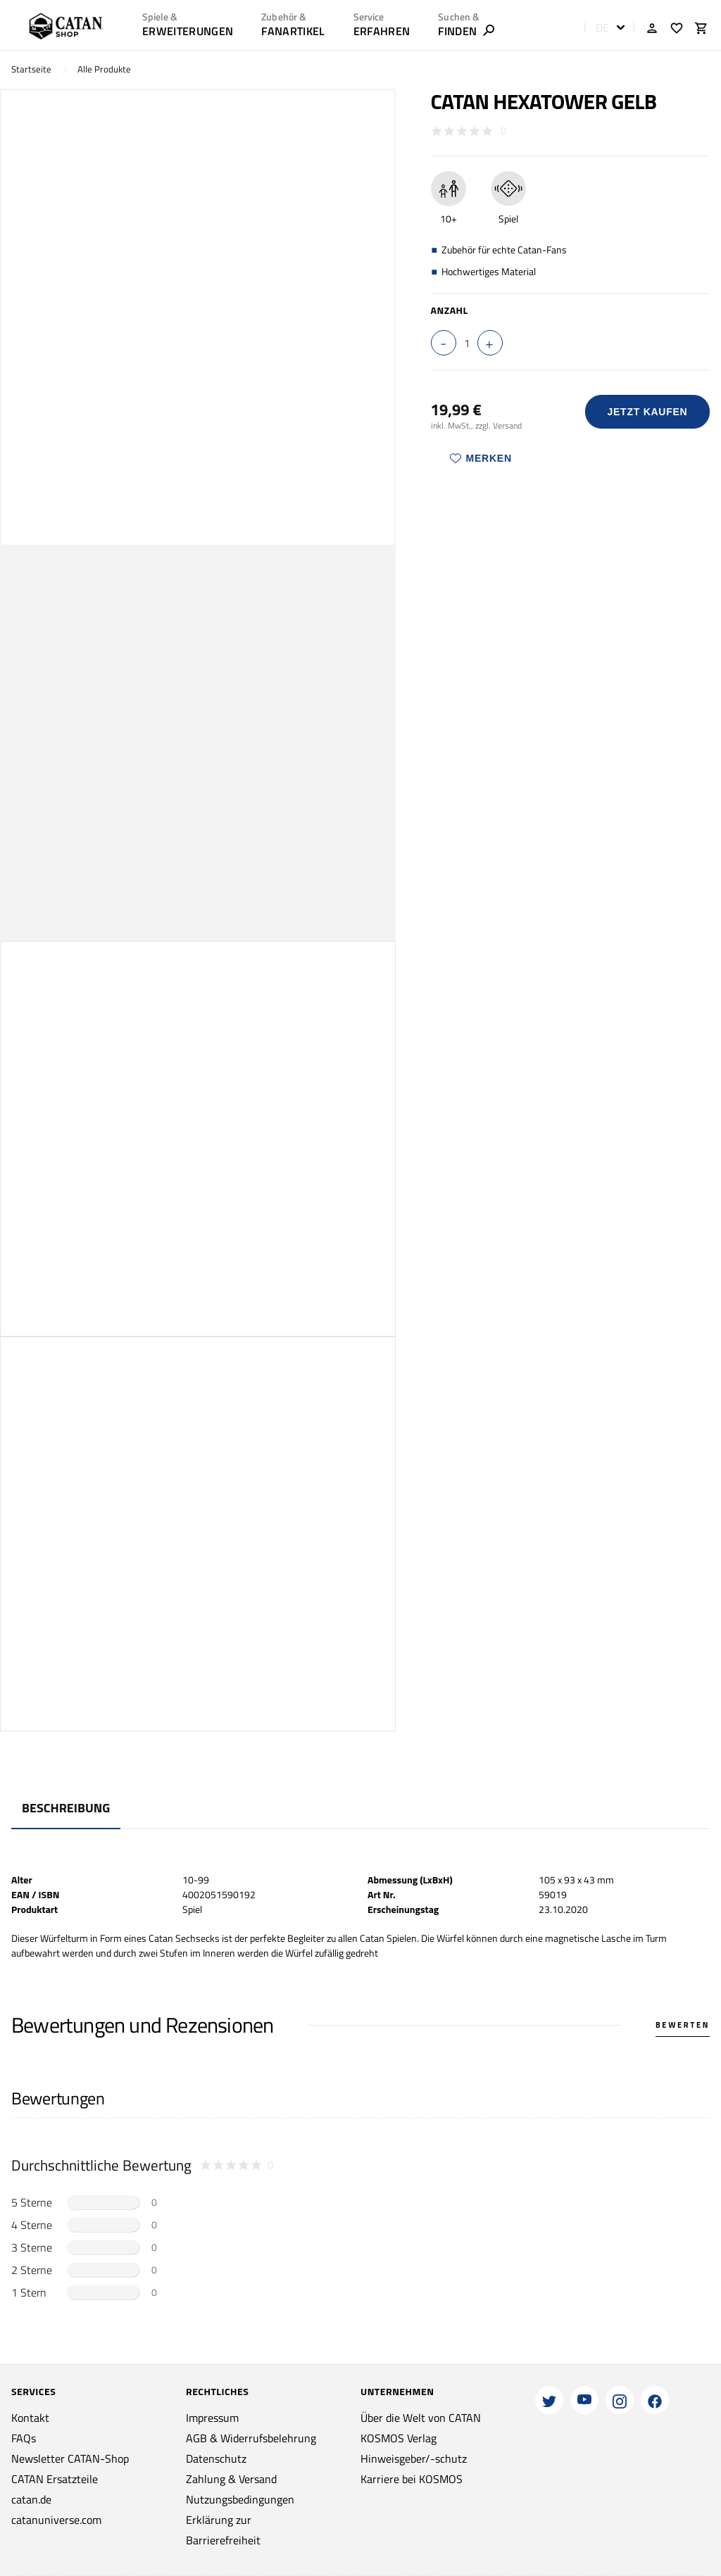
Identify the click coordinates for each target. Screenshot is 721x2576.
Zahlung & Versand (231, 2478)
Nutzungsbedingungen (240, 2499)
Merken (481, 458)
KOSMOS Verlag (398, 2438)
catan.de (31, 2499)
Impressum (212, 2417)
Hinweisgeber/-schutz (413, 2458)
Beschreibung (66, 1807)
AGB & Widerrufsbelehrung (251, 2438)
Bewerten (683, 2025)
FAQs (23, 2438)
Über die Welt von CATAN (420, 2417)
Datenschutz (216, 2458)
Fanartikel (293, 31)
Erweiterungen (187, 31)
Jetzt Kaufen (647, 411)
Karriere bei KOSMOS (411, 2478)
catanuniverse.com (56, 2519)
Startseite (31, 69)
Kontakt (30, 2417)
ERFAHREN (381, 31)
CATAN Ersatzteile (54, 2478)
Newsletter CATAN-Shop (70, 2458)
